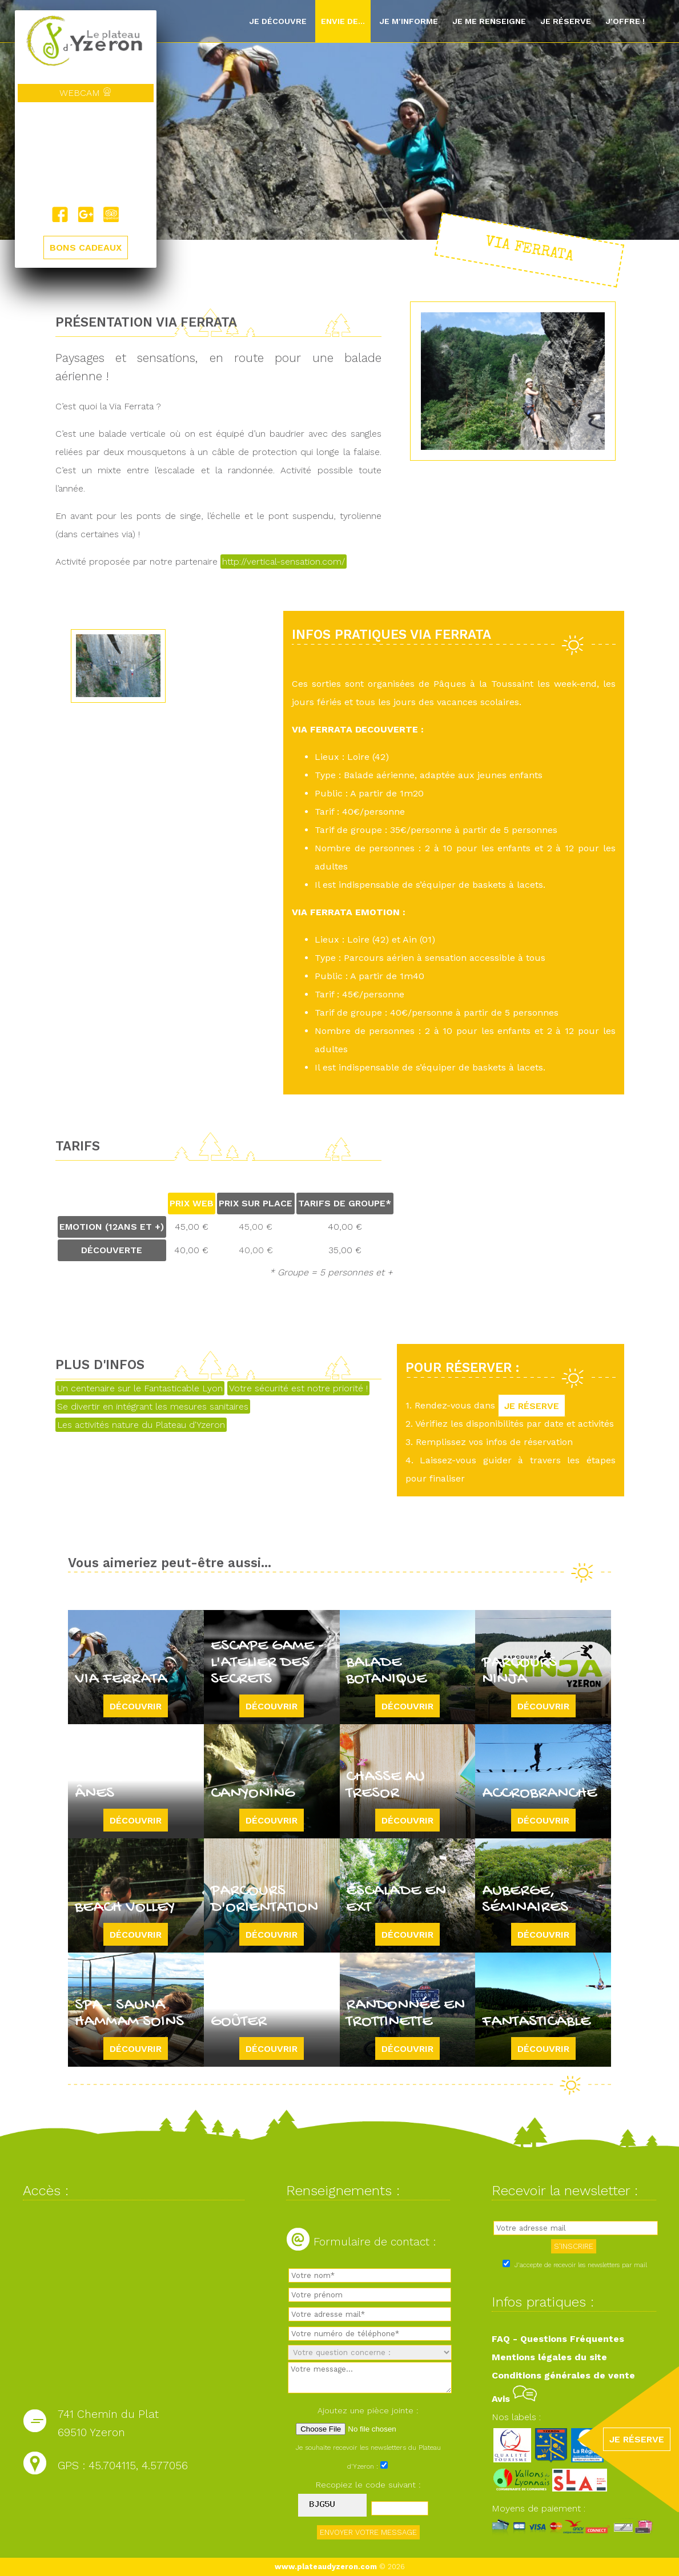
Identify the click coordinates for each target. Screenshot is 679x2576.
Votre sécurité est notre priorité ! (298, 1388)
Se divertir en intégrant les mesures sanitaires (152, 1406)
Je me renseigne (489, 21)
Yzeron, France (86, 154)
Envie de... (343, 21)
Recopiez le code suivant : (368, 2484)
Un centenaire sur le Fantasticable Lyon (140, 1388)
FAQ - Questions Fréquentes (558, 2338)
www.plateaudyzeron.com (326, 2566)
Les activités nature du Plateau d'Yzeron (141, 1424)
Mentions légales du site (549, 2357)
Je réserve (565, 21)
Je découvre (278, 21)
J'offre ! (625, 21)
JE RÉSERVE (531, 1405)
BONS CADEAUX (86, 247)
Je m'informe (408, 21)
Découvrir (136, 1705)
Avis (514, 2398)
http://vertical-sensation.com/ (283, 561)
